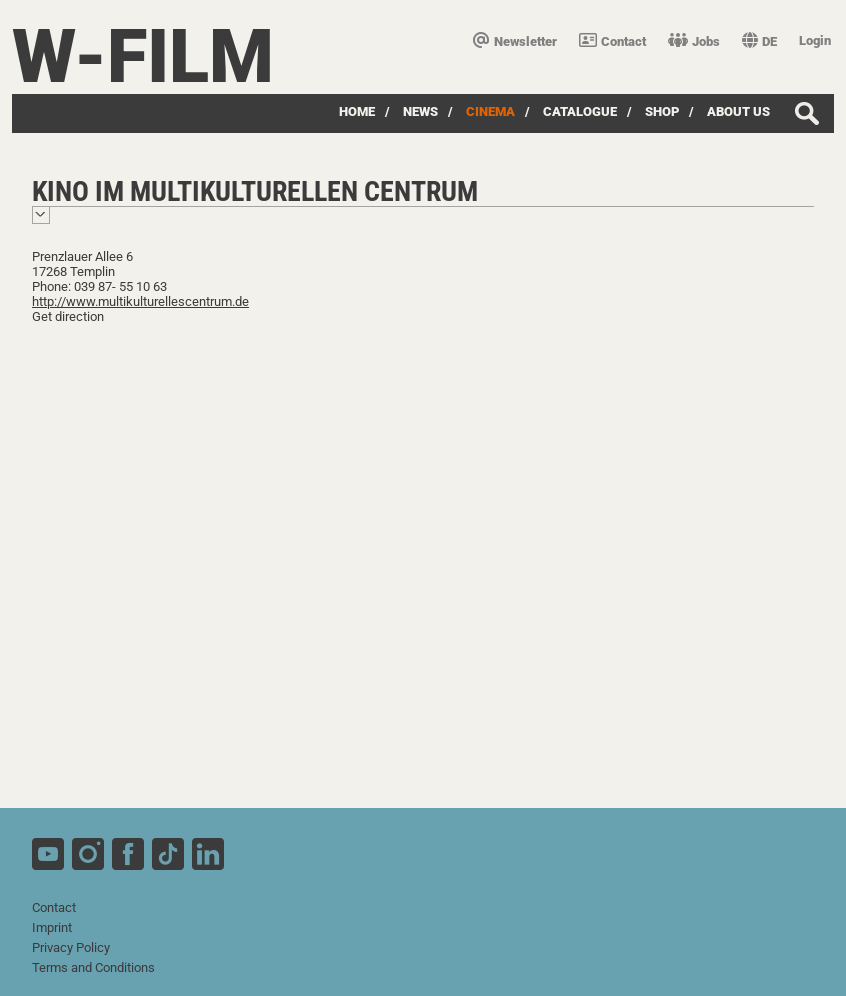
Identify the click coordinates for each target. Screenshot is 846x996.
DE (759, 41)
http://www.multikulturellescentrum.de (140, 301)
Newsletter (515, 41)
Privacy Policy (71, 947)
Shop (662, 111)
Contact (612, 41)
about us (738, 111)
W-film (143, 56)
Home (357, 111)
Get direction (68, 316)
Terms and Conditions (93, 967)
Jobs (694, 41)
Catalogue (580, 111)
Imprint (52, 927)
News (420, 111)
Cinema (490, 111)
